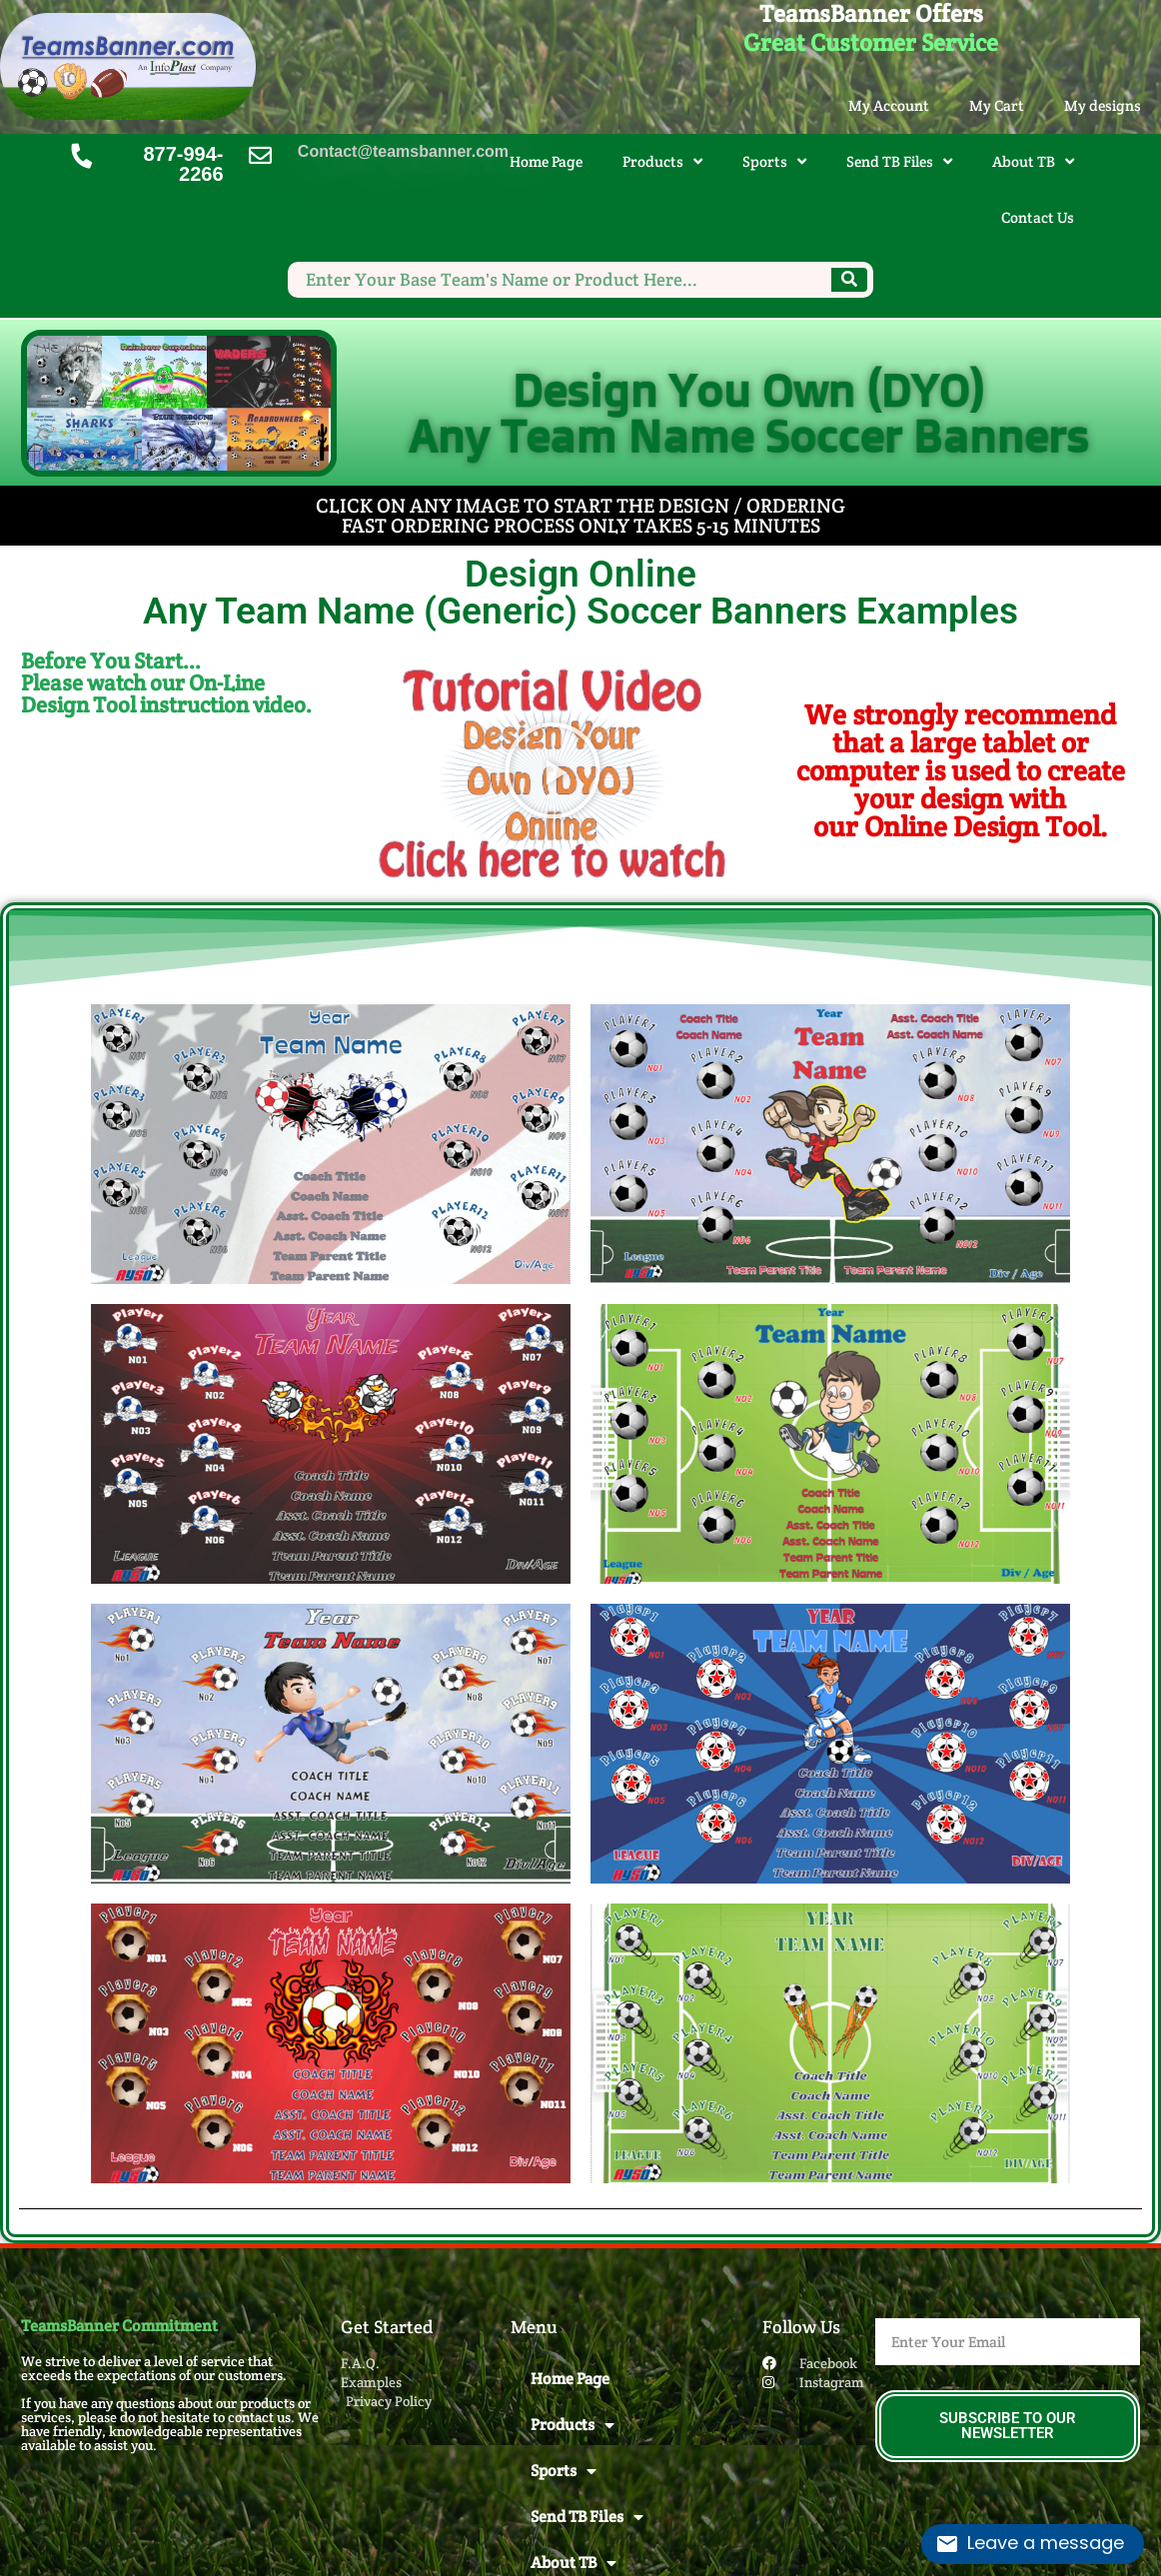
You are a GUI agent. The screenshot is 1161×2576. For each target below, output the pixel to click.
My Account (888, 105)
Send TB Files (899, 161)
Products (662, 161)
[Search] (849, 280)
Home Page (546, 161)
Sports (774, 161)
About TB (1033, 161)
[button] (552, 770)
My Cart (996, 105)
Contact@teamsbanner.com (403, 151)
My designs (1102, 105)
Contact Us (1037, 217)
